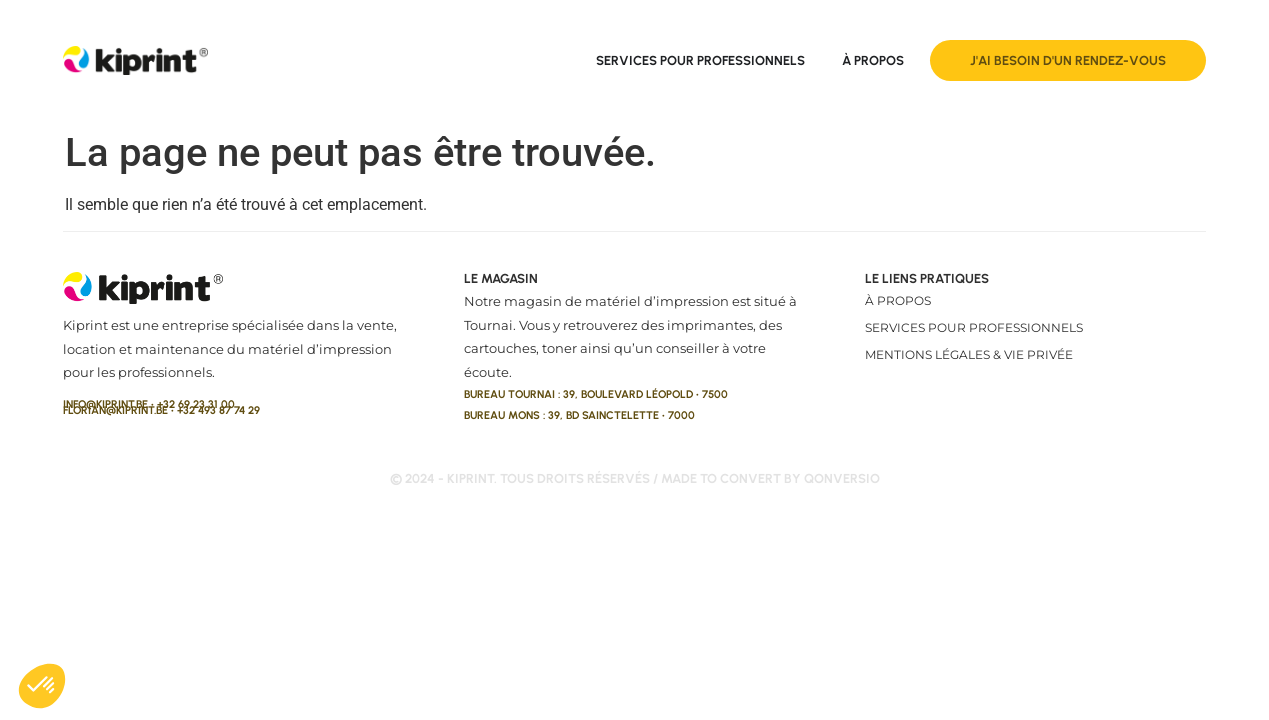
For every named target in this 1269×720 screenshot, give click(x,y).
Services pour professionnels (974, 327)
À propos (898, 300)
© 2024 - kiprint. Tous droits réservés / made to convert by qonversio (635, 478)
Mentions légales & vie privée (969, 354)
